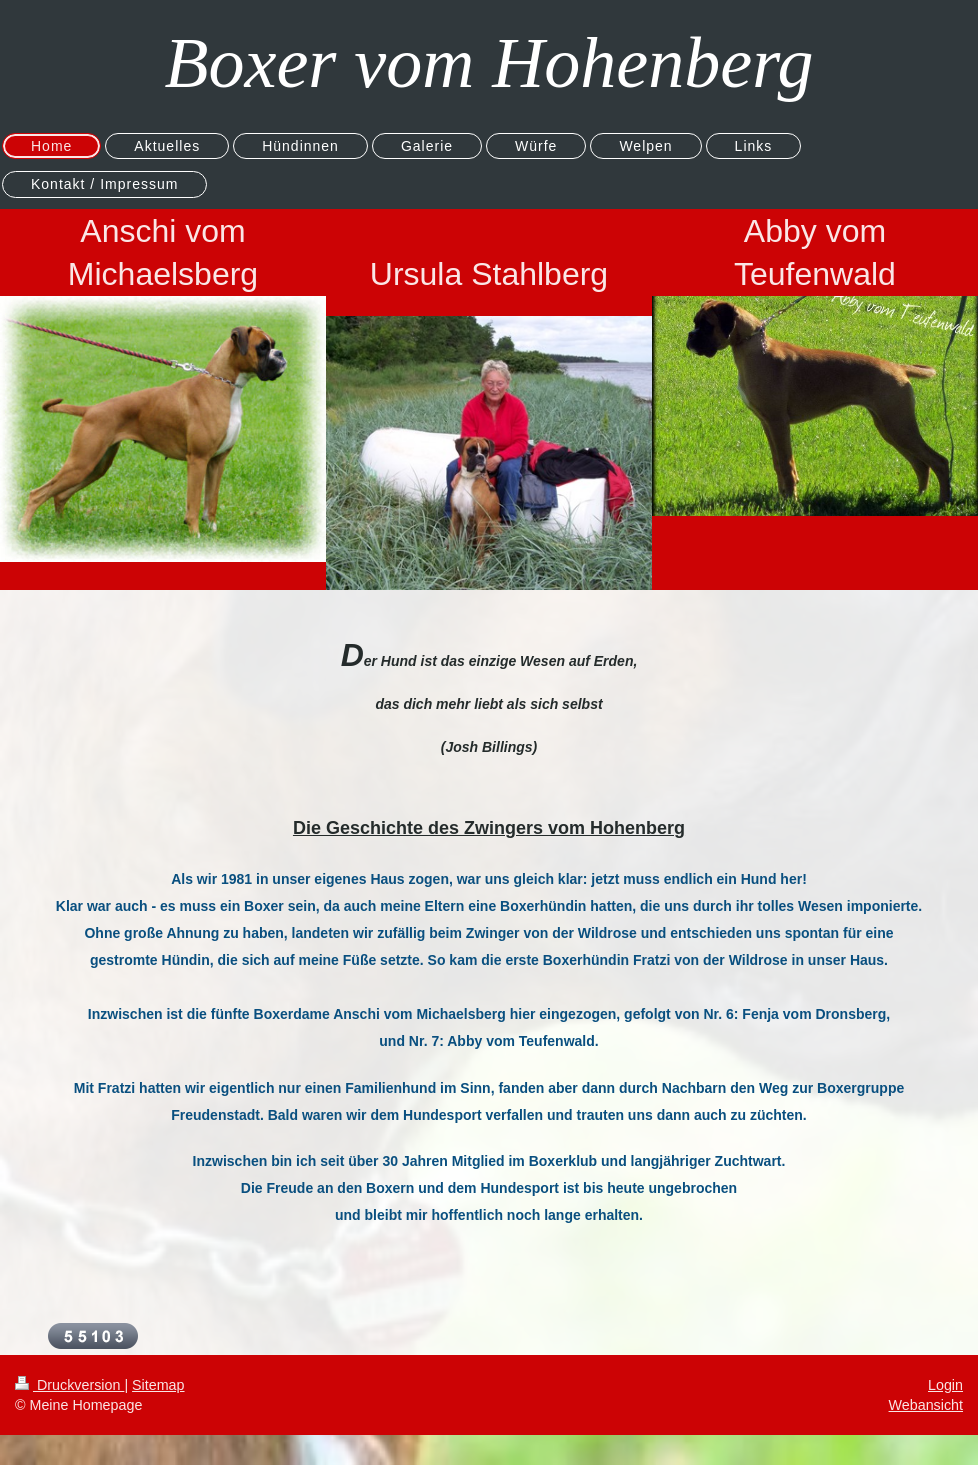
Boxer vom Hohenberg (488, 63)
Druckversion (69, 1385)
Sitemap (158, 1385)
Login (945, 1385)
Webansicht (926, 1405)
